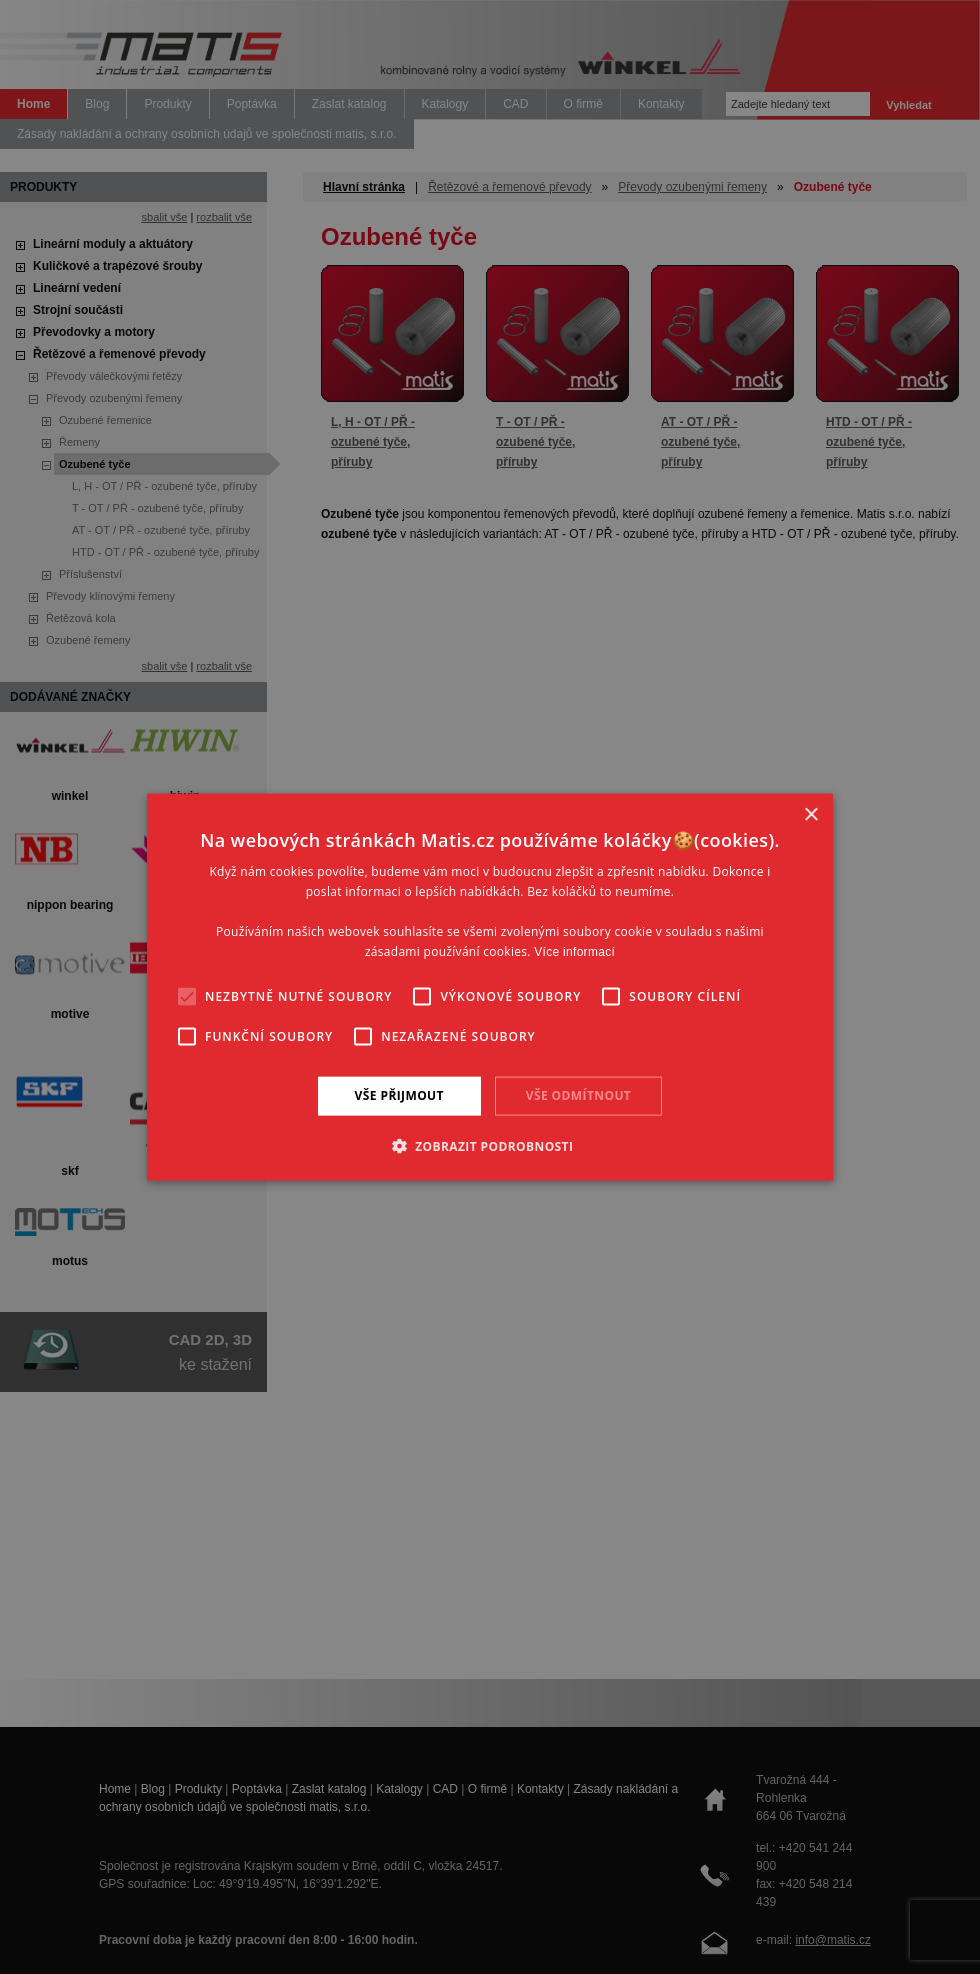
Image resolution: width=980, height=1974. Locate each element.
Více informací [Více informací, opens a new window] (574, 951)
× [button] (810, 815)
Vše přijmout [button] (399, 1095)
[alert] (490, 987)
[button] (490, 1145)
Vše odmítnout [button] (578, 1095)
